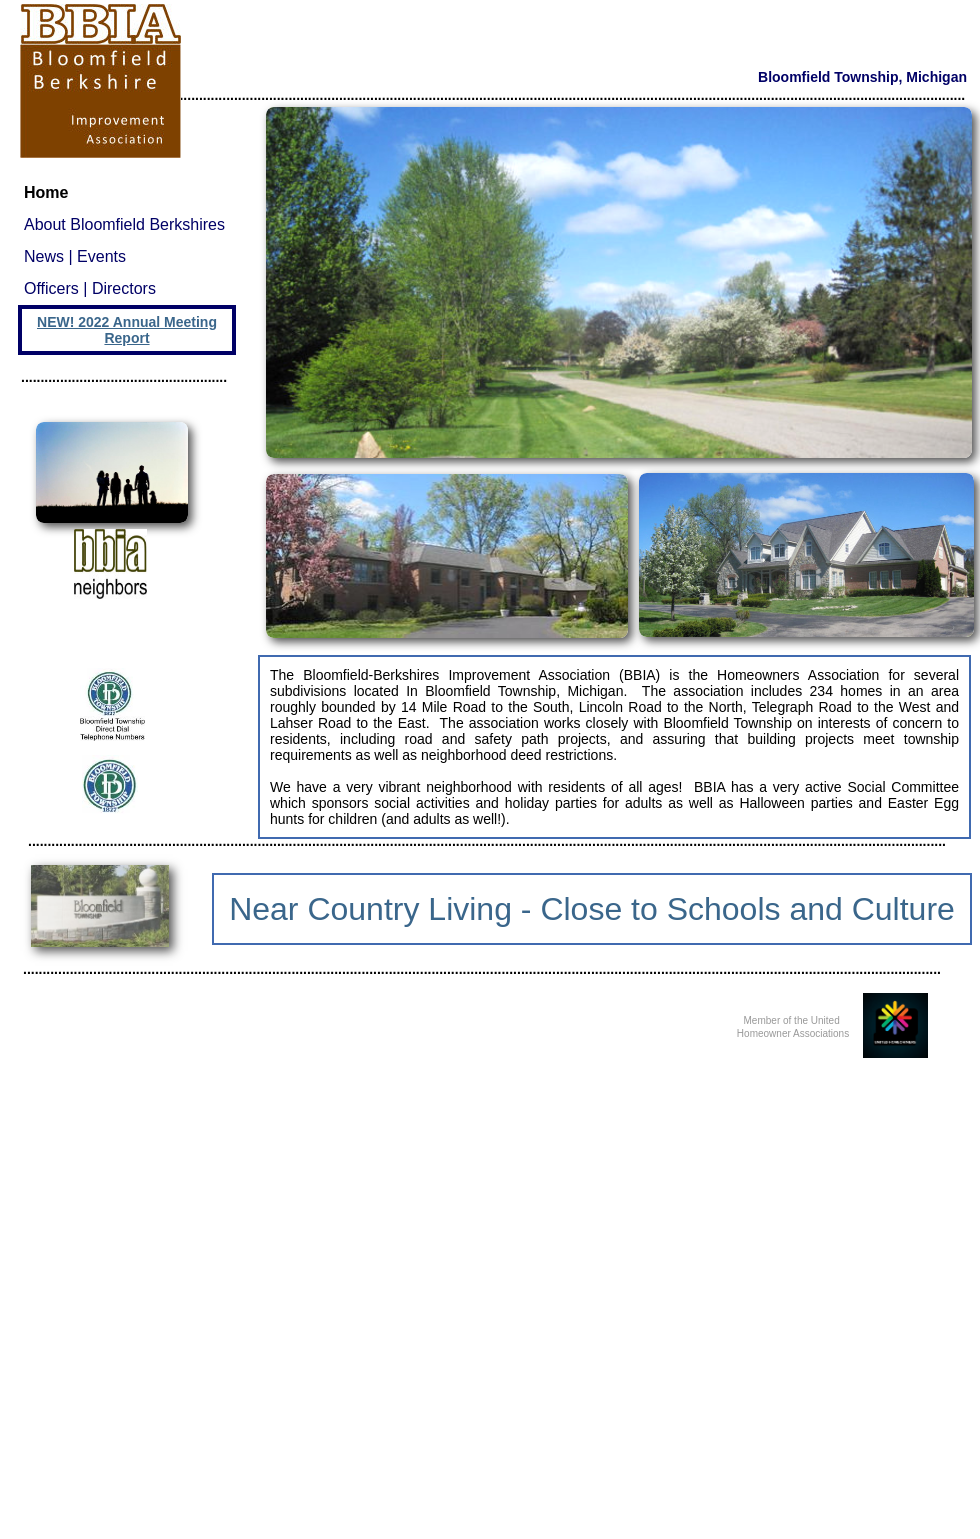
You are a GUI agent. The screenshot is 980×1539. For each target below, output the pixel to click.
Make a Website (560, 1524)
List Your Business (639, 1524)
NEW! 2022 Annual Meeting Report (127, 330)
